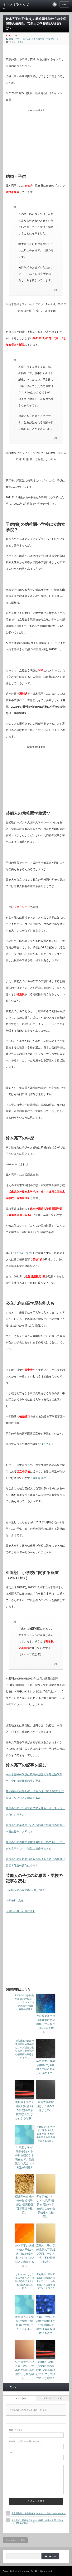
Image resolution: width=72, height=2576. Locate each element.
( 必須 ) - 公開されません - (26, 2441)
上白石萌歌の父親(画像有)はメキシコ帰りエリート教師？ (39, 2513)
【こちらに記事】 (24, 1253)
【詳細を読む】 (39, 1478)
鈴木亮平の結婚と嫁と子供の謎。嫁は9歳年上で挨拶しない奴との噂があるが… (24, 2255)
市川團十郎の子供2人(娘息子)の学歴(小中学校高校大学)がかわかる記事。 (24, 2110)
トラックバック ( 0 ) (52, 2398)
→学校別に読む (15, 1900)
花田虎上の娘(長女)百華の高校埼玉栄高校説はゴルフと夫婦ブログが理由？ (45, 2370)
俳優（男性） (15, 39)
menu (64, 4)
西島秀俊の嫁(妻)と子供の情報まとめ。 (46, 2106)
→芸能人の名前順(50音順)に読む (26, 1890)
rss (54, 4)
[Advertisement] (38, 140)
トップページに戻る (15, 2540)
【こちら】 (47, 1444)
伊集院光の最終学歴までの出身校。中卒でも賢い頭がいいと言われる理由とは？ (38, 2521)
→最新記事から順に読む (20, 1911)
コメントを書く (16, 42)
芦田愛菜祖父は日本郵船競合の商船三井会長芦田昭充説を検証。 (45, 2024)
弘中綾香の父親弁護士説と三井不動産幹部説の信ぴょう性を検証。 (24, 2370)
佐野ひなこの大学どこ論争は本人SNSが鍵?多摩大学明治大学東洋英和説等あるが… (45, 2134)
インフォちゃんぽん (24, 2571)
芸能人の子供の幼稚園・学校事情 (39, 39)
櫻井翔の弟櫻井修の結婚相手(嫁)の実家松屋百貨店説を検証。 (24, 2204)
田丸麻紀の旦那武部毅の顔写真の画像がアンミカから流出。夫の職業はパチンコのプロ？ (45, 2281)
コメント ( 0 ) (19, 2398)
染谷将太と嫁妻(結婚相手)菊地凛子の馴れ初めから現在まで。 (45, 2067)
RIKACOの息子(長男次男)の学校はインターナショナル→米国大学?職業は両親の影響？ (24, 2002)
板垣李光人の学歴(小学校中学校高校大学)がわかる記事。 (24, 2323)
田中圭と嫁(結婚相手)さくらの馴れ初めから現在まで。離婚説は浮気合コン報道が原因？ (24, 2157)
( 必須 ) (15, 2430)
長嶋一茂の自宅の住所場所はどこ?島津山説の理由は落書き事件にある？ (45, 2325)
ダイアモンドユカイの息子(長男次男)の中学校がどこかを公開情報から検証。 (45, 2206)
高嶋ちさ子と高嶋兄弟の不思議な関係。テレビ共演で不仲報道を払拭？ (45, 2253)
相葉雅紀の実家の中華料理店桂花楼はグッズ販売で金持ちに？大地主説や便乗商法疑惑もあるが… (24, 2049)
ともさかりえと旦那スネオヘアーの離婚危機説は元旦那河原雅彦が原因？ (24, 2281)
